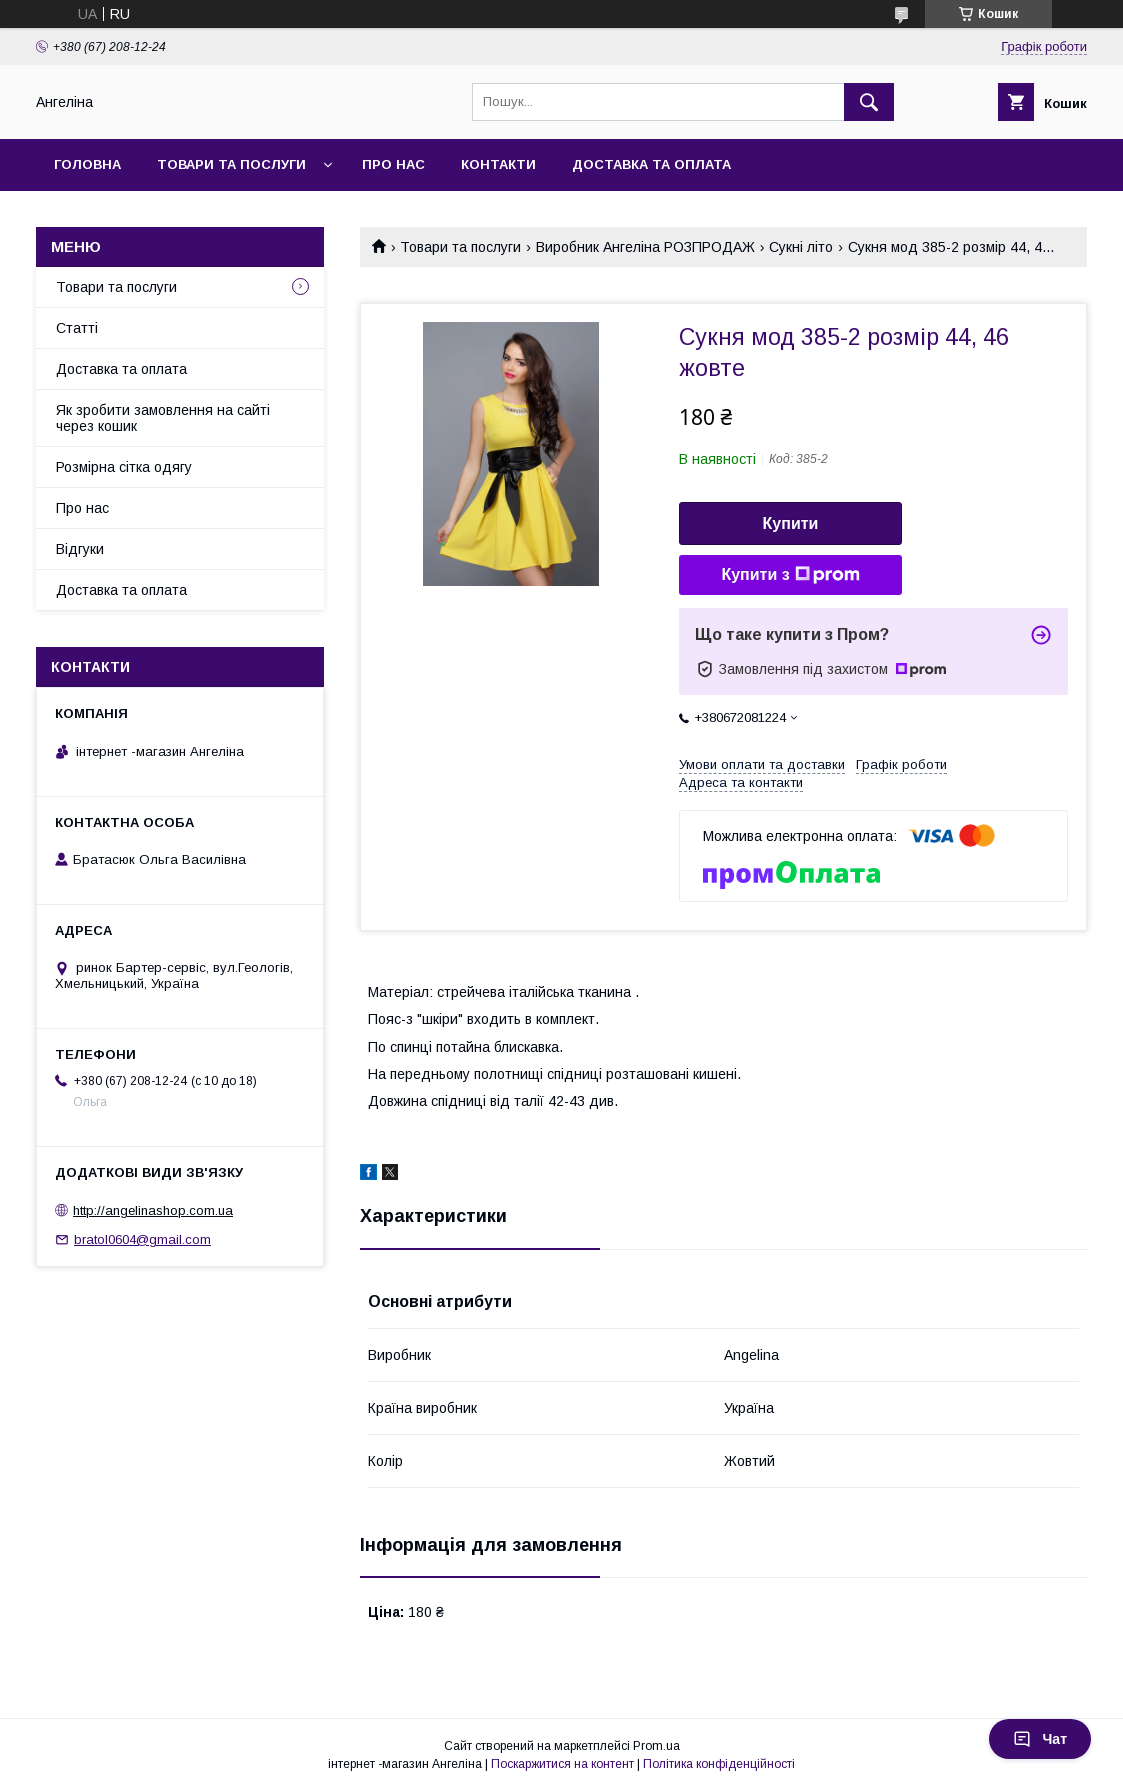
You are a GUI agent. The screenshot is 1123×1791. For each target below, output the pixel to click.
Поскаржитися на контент (562, 1764)
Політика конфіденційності (719, 1764)
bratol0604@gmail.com (142, 1239)
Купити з (790, 575)
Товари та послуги (231, 164)
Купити (791, 523)
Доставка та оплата (651, 164)
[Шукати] (869, 102)
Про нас (393, 164)
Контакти (498, 164)
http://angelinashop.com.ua (153, 1210)
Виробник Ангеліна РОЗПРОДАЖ (645, 247)
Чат (1040, 1739)
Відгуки (80, 549)
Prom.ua (656, 1746)
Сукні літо (801, 247)
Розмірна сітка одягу (124, 467)
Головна (87, 164)
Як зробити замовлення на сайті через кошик (163, 418)
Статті (77, 328)
